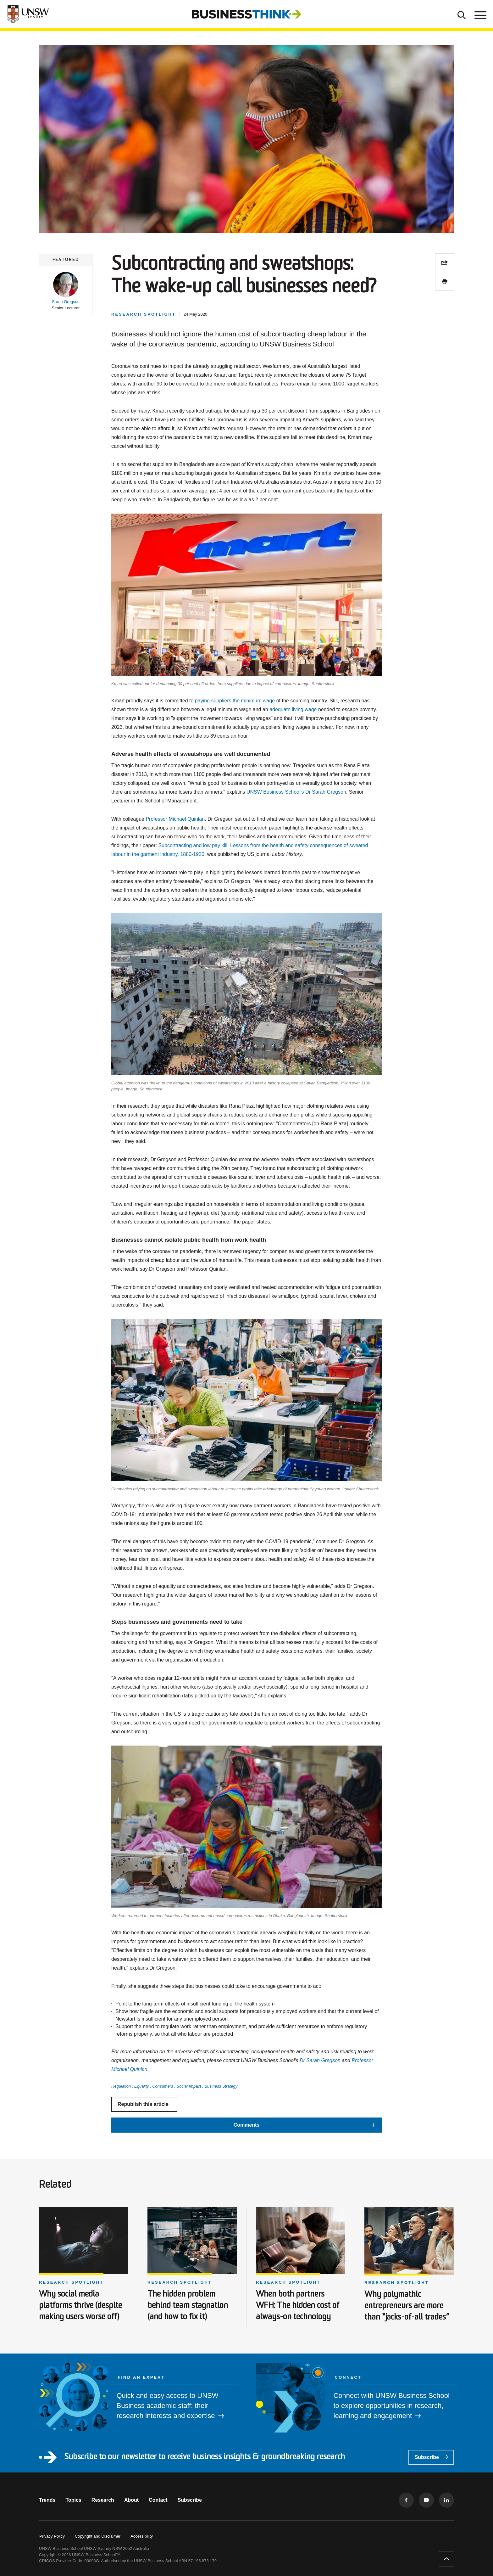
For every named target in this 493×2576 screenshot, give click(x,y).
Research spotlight (71, 2282)
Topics (73, 2500)
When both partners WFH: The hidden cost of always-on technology (297, 2305)
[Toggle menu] (479, 14)
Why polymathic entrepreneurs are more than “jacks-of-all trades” (406, 2306)
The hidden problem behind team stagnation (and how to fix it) (187, 2305)
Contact (158, 2500)
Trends (47, 2500)
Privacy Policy (52, 2536)
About (131, 2500)
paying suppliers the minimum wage (235, 700)
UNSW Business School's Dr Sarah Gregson (296, 792)
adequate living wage (293, 709)
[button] (65, 291)
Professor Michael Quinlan (175, 819)
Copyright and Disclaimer (97, 2536)
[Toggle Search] (461, 14)
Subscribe (431, 2457)
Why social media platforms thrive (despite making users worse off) (80, 2305)
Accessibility (141, 2536)
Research (102, 2500)
